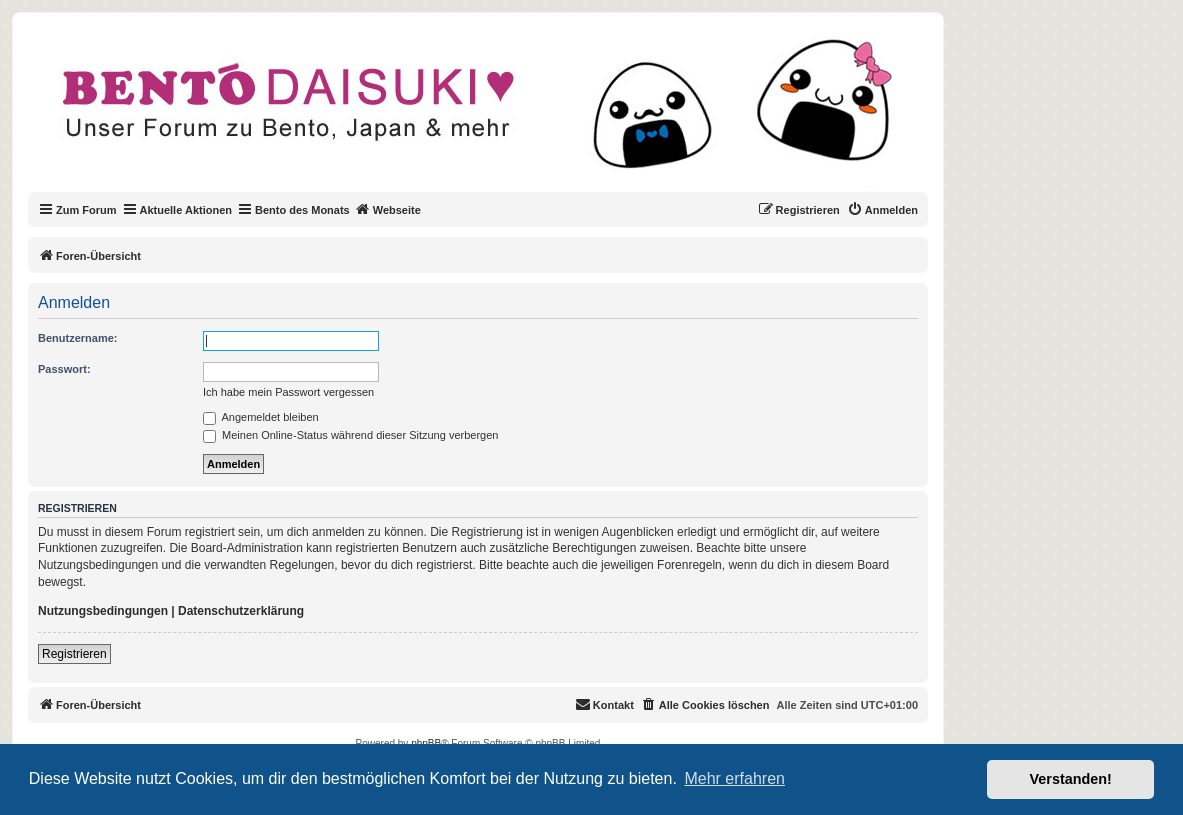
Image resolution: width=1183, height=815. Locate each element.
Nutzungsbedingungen (103, 611)
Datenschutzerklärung (241, 611)
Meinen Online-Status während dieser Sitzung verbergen (350, 435)
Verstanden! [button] (1071, 779)
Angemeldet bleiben (261, 417)
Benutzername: (77, 338)
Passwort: (64, 369)
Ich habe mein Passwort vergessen (288, 392)
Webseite (388, 209)
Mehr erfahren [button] (734, 778)
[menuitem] (882, 210)
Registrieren (74, 654)
